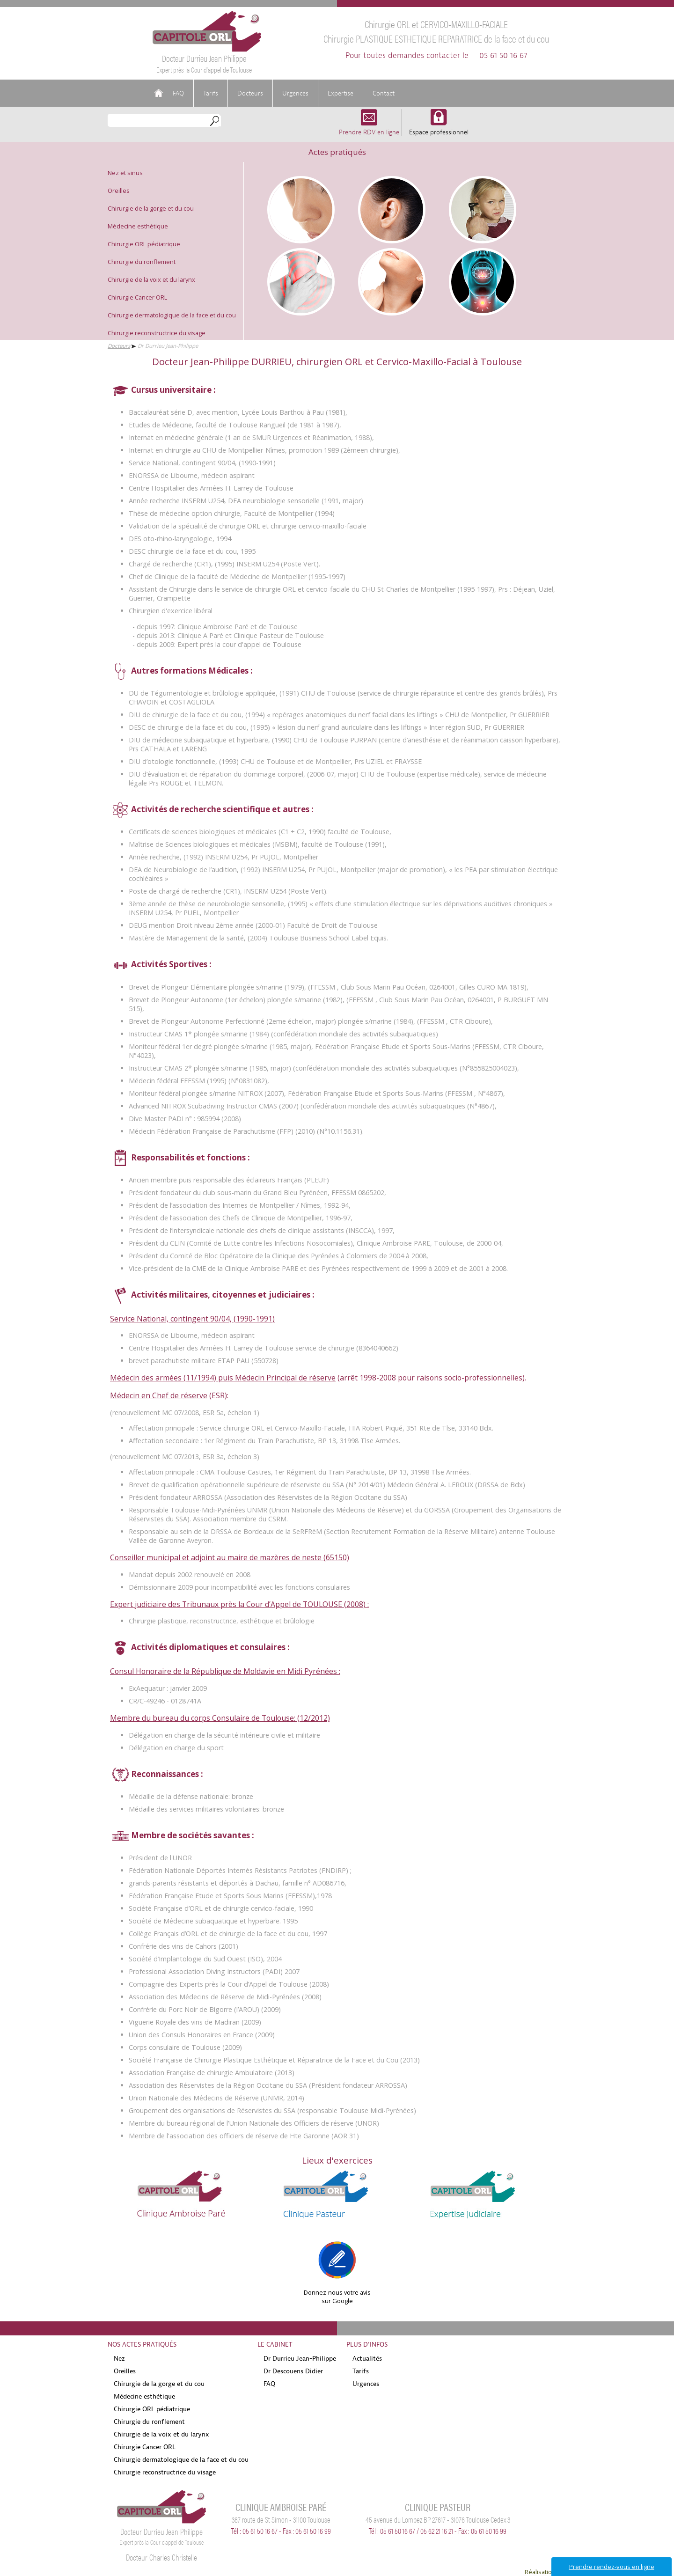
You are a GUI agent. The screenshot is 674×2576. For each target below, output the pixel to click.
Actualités (367, 2358)
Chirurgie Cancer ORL (137, 297)
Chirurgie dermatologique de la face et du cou (172, 315)
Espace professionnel (439, 127)
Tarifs (210, 93)
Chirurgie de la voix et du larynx (151, 279)
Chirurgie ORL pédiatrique (144, 244)
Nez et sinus (125, 173)
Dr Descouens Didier (293, 2371)
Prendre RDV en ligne (369, 127)
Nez (119, 2358)
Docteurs (250, 93)
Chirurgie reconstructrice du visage (156, 333)
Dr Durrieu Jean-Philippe (300, 2358)
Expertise (340, 93)
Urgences (295, 93)
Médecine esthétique (138, 226)
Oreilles (119, 190)
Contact (384, 93)
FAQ (178, 93)
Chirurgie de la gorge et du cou (151, 208)
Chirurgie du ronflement (142, 261)
